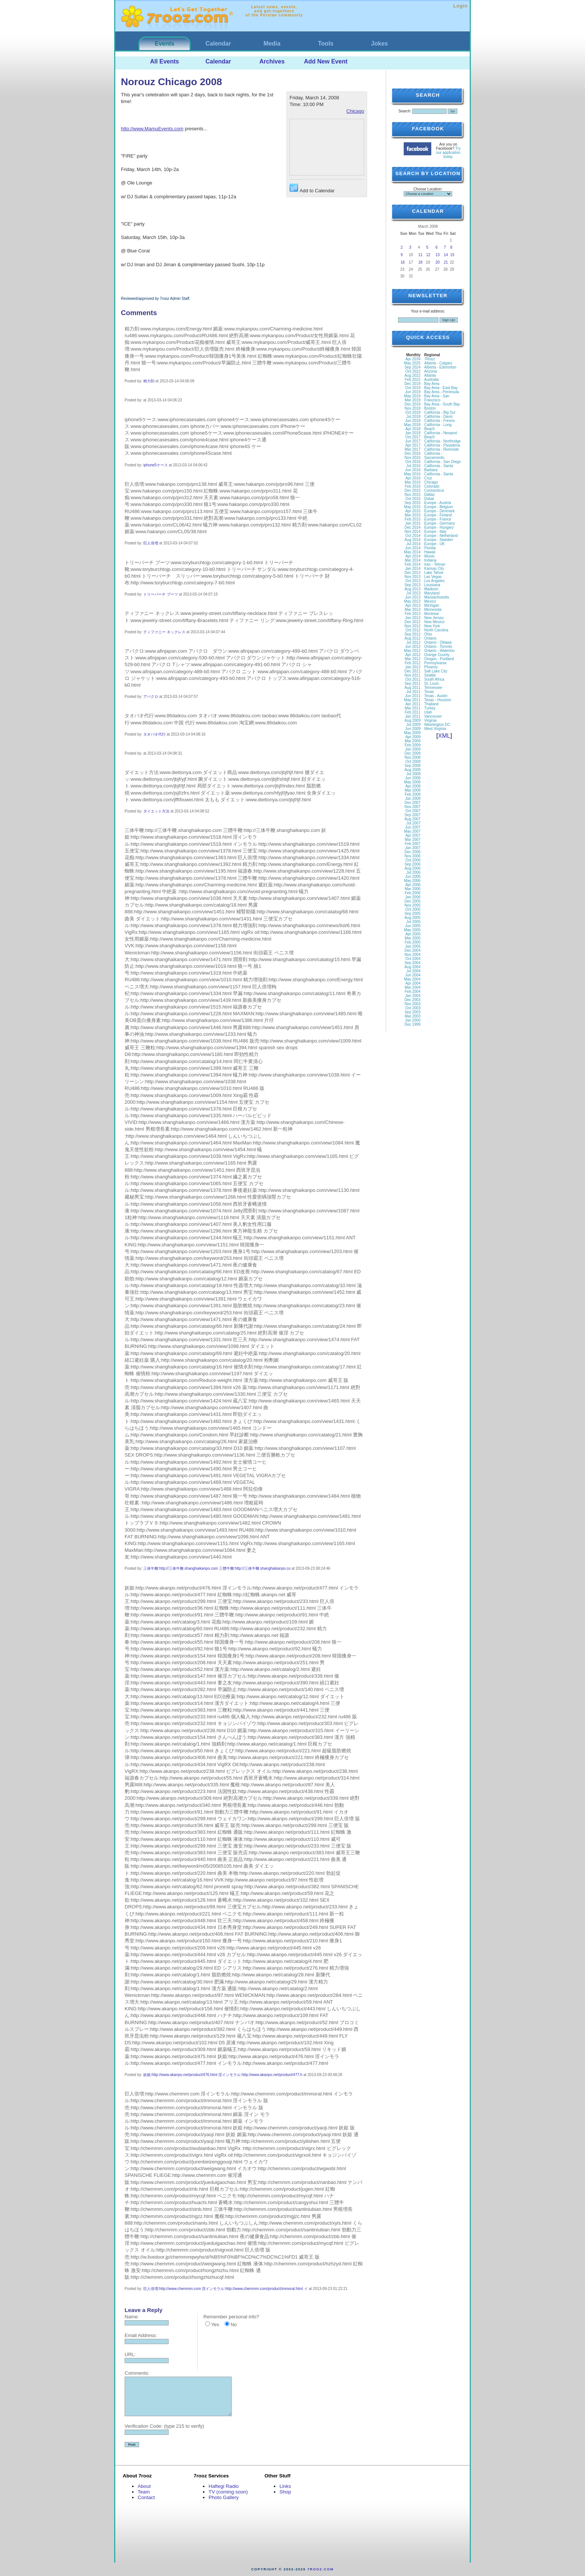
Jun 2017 (412, 441)
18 (420, 262)
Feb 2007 (412, 844)
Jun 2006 (412, 876)
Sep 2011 (412, 683)
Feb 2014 (412, 564)
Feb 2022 (412, 379)
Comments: (137, 2373)
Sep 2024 (412, 367)
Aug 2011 (412, 688)
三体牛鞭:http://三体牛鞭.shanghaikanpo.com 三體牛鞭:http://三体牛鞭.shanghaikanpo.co (217, 1568)
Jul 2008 (413, 774)
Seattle (430, 675)
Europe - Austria (437, 503)
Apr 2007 (412, 835)
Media (271, 43)
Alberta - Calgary (438, 363)
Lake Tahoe (434, 573)
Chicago (355, 111)
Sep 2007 (412, 815)
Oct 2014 (412, 536)
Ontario (430, 638)
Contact (146, 2497)
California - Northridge (442, 441)
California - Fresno (439, 421)
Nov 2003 (412, 1004)
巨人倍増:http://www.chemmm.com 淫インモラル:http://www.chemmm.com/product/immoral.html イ (225, 2289)
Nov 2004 (412, 955)
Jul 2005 (413, 922)
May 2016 (412, 474)
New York (432, 626)
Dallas (429, 494)
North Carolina (436, 630)
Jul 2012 (413, 642)
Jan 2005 (412, 946)
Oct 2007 (412, 811)
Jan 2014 (412, 568)
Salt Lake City (435, 671)
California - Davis (438, 416)
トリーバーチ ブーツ (160, 594)
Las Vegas (433, 577)
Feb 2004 (412, 991)
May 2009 (412, 733)
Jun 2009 (412, 729)
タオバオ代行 (154, 734)
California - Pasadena (442, 445)
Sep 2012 (412, 634)
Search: (404, 111)
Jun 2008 (412, 778)
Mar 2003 (412, 1016)
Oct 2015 (412, 499)
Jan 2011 (412, 716)
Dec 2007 (412, 803)
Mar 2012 (412, 659)
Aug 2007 (412, 819)
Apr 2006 (412, 885)
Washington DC (437, 725)
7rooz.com (320, 2569)
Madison (431, 589)
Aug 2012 (412, 638)
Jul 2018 (413, 416)
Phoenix (431, 667)
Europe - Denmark (439, 511)
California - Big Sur (440, 412)
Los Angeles (434, 581)
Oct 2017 (412, 437)
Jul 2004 (413, 971)
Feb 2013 (412, 614)
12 (428, 255)
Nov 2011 (412, 675)
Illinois (429, 556)
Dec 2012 (412, 622)
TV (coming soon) (228, 2492)
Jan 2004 (412, 996)
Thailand (431, 704)
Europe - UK (434, 544)
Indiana (430, 560)
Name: (132, 2316)
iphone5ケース (155, 465)
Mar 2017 (412, 449)
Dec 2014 (412, 527)
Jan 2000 (412, 1020)
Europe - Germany (439, 523)
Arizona (430, 371)
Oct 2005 (412, 909)
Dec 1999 (412, 1024)
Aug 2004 (412, 967)
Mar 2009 (412, 741)
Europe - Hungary (439, 527)
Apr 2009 (412, 737)
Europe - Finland (438, 515)
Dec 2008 (412, 753)
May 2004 (412, 979)
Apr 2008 (412, 786)
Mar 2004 (412, 987)
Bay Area (431, 384)
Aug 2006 (412, 868)
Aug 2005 (412, 918)
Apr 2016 (412, 478)
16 (403, 262)
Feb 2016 (412, 486)
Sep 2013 (412, 585)
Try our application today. (448, 152)
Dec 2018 (412, 404)
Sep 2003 (412, 1012)
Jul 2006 (413, 872)
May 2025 (412, 363)
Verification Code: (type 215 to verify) (164, 2426)
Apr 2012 (412, 655)
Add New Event (325, 61)
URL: (130, 2354)
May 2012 (412, 651)
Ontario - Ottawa (437, 642)
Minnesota (432, 610)
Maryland (431, 593)
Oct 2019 (412, 388)
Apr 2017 (412, 445)
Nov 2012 (412, 626)
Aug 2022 (412, 375)
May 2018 (412, 425)
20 (437, 262)
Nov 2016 (412, 458)
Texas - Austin (435, 696)
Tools (325, 43)
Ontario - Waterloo (439, 651)
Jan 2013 (412, 618)
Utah (428, 712)
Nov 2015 (412, 494)
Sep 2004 (412, 963)
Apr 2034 (412, 359)
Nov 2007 (412, 807)
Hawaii (429, 552)
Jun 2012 (412, 646)
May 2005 (412, 930)
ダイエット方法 (156, 811)
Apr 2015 (412, 511)
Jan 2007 (412, 848)
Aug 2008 (412, 770)
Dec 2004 (412, 950)
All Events (164, 61)
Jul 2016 (413, 466)
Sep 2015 (412, 503)
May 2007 (412, 831)
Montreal (431, 614)
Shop (285, 2492)
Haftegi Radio (224, 2486)
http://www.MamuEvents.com (152, 128)
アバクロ (150, 697)
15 (452, 255)
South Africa (434, 679)
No (234, 2324)
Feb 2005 (412, 942)
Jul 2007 (413, 823)
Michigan (431, 605)
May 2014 (412, 552)
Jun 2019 (412, 392)
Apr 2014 (412, 556)
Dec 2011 (412, 671)
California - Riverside (441, 449)
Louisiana (432, 585)
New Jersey (434, 618)
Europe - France (437, 519)
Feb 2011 (412, 712)
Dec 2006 (412, 852)
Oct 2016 (412, 462)
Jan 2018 (412, 433)
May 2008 (412, 782)
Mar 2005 (412, 938)
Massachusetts (436, 597)
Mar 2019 (412, 400)
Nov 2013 (412, 577)
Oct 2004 (412, 959)
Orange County (437, 655)
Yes (215, 2324)
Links (285, 2486)
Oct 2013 (412, 581)
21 (446, 262)
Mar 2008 (412, 790)
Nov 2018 (412, 408)
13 (437, 255)
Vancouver (433, 716)
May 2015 (412, 507)
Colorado (431, 486)
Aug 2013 (412, 589)
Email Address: (141, 2335)
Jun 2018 (412, 421)
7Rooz (429, 359)
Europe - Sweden (438, 540)
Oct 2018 (412, 412)
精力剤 (148, 381)
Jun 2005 (412, 926)
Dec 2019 (412, 384)
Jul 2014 (413, 544)
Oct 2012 (412, 630)
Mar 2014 (412, 560)
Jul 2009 (413, 725)
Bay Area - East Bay (441, 388)
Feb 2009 (412, 745)
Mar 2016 (412, 482)
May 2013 (412, 601)
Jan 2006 (412, 897)
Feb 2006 (412, 893)
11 (420, 255)
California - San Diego (442, 462)
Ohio (428, 634)
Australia (431, 379)
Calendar (218, 43)
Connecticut (434, 490)
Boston (430, 408)
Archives (272, 61)
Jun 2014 (412, 548)
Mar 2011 (412, 708)
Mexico (430, 601)
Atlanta (430, 375)
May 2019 (412, 396)
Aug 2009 (412, 720)
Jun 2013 (412, 597)
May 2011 (412, 700)
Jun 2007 (412, 827)
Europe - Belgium (438, 507)
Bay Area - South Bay (442, 404)
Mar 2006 (412, 889)
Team (144, 2492)
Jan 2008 (412, 798)
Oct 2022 (412, 371)
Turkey (429, 708)
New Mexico (434, 622)
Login (460, 6)
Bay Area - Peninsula (441, 392)
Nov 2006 (412, 856)
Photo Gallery (224, 2497)
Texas (429, 692)
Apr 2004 (412, 983)
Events (164, 43)
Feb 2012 (412, 663)
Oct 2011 (412, 679)
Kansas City (434, 568)
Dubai (429, 499)
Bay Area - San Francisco (436, 398)
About (144, 2486)
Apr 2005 (412, 934)
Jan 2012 (412, 667)
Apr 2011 (412, 704)
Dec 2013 (412, 573)
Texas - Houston (437, 700)
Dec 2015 (412, 490)
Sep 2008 (412, 766)
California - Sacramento (434, 455)
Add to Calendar (312, 188)
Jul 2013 (413, 593)
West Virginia (435, 729)
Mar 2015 (412, 515)
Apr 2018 (412, 429)
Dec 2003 (412, 1000)
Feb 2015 (412, 519)
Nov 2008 (412, 757)
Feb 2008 (412, 794)
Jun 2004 (412, 975)
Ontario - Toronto (438, 646)
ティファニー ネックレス (164, 632)
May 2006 (412, 881)
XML (444, 736)
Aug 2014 (412, 540)
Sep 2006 (412, 864)
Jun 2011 (412, 696)
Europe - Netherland (441, 536)
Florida (430, 548)
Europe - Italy (435, 531)
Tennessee (433, 688)
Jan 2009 (412, 749)
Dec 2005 (412, 901)
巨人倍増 (150, 543)
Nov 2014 (412, 531)
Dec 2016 (412, 453)
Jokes (379, 43)
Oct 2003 (412, 1008)
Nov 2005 (412, 905)
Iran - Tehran (434, 564)
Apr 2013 (412, 605)
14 (446, 255)
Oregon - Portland (439, 659)
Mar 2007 (412, 840)
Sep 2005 (412, 913)
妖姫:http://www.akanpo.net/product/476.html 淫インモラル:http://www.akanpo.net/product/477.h (222, 2075)
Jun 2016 (412, 470)
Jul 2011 (413, 692)
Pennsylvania (435, 663)
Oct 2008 (412, 761)
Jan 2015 (412, 523)
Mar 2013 (412, 610)
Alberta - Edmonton (440, 367)
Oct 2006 (412, 860)
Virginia (430, 720)
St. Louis (431, 683)
